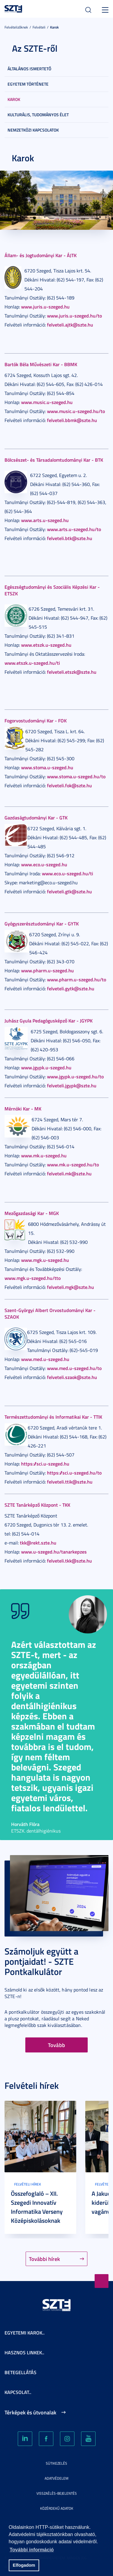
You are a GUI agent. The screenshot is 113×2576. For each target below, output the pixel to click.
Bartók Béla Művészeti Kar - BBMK (41, 364)
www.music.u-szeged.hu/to (76, 411)
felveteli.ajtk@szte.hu (70, 324)
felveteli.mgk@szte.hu (70, 1286)
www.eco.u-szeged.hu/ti (67, 873)
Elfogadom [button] (24, 2565)
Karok (54, 27)
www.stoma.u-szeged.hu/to (76, 776)
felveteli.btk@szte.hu (69, 538)
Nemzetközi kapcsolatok (33, 130)
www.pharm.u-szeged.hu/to (76, 979)
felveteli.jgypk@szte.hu (71, 1085)
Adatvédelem (56, 2478)
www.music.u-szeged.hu (47, 402)
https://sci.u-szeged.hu (45, 1463)
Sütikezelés (56, 2463)
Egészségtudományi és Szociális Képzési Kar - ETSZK (52, 590)
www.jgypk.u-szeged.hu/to (75, 1076)
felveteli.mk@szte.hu (69, 1173)
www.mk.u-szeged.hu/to (73, 1164)
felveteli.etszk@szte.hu (71, 671)
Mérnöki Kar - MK (23, 1108)
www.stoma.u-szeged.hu (47, 767)
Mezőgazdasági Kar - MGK (32, 1213)
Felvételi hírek (27, 2184)
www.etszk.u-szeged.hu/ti (32, 662)
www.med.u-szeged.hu (45, 1359)
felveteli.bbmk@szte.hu (72, 420)
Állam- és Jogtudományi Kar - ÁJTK (41, 255)
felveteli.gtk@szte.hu (69, 891)
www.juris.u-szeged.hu (45, 306)
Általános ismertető (29, 68)
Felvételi (39, 27)
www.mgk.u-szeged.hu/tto (33, 1277)
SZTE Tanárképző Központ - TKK (37, 1504)
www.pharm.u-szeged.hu (47, 970)
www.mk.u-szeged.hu (44, 1155)
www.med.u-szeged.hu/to (74, 1368)
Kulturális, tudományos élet (38, 114)
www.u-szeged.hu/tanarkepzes (54, 1551)
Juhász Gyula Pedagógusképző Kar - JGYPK (49, 1020)
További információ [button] (32, 2549)
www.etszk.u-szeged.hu (46, 644)
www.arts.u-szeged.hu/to (74, 529)
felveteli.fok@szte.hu (69, 785)
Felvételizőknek (16, 27)
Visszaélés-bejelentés (56, 2493)
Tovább (56, 2045)
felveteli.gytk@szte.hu (70, 988)
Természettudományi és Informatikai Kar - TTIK (53, 1416)
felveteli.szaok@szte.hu (72, 1377)
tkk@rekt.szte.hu (38, 1542)
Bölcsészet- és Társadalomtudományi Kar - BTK (54, 459)
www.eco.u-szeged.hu (44, 864)
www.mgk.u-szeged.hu (45, 1259)
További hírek (44, 2259)
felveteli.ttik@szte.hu (70, 1481)
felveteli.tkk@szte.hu (69, 1560)
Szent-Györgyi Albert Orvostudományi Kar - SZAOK (50, 1313)
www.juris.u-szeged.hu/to (74, 315)
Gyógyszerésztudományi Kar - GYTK (42, 923)
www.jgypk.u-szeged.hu (46, 1067)
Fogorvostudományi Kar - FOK (36, 720)
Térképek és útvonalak (30, 2412)
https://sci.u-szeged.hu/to (74, 1472)
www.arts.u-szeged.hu (45, 520)
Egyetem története (28, 84)
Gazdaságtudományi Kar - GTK (36, 817)
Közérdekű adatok (56, 2508)
